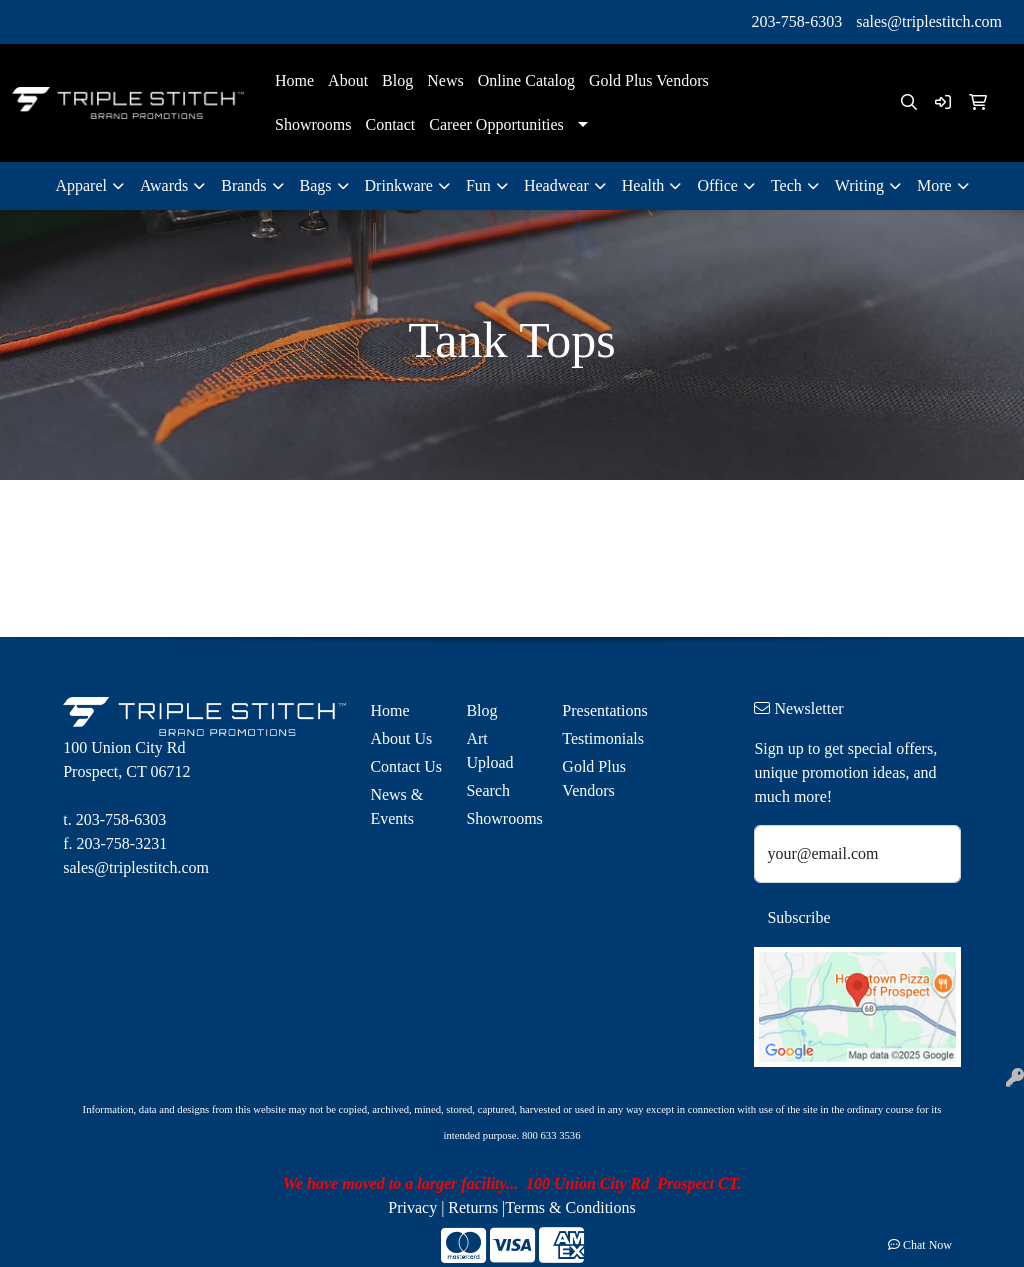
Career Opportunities (496, 124)
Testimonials (598, 738)
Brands (243, 185)
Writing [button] (859, 185)
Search (488, 790)
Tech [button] (786, 185)
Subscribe (798, 917)
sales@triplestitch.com (929, 21)
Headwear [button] (556, 185)
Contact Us (406, 766)
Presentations (598, 710)
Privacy (412, 1207)
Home (294, 80)
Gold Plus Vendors (649, 80)
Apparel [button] (81, 185)
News (445, 80)
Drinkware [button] (399, 185)
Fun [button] (478, 185)
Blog (397, 80)
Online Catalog (526, 80)
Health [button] (643, 185)
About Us (401, 738)
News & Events (396, 806)
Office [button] (717, 185)
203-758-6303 (797, 21)
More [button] (934, 185)
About (348, 80)
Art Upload (489, 750)
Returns (473, 1207)
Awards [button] (164, 185)
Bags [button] (316, 185)
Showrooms (313, 124)
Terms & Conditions (570, 1207)
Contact (390, 124)
